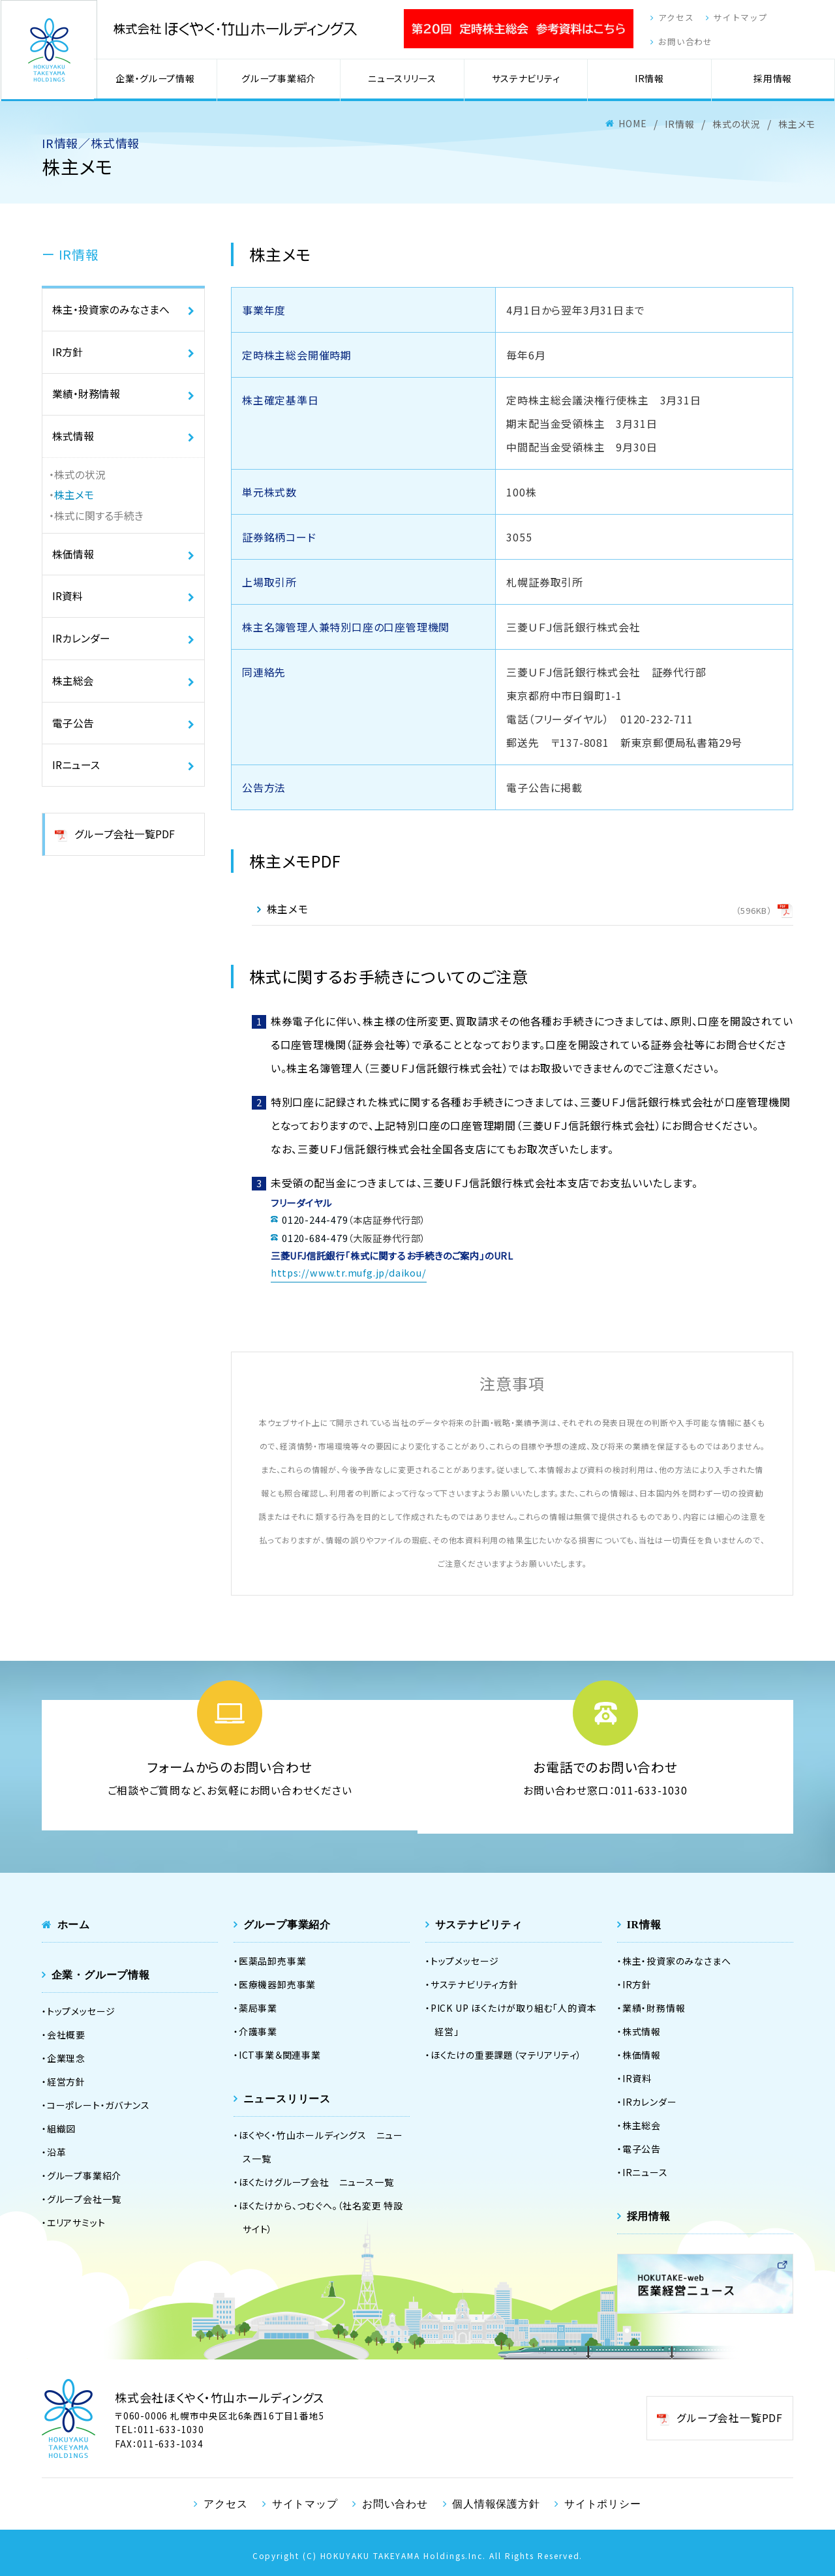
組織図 (61, 2127)
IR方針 (67, 355)
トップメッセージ (81, 2009)
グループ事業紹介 (287, 83)
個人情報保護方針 (494, 2501)
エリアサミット (76, 2221)
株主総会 (73, 694)
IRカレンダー (81, 650)
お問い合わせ (674, 45)
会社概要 (66, 2033)
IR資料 (67, 606)
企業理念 (66, 2056)
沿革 (57, 2150)
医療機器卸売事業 (277, 1983)
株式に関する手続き (99, 524)
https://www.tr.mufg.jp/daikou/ (349, 1273)
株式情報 (73, 443)
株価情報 (73, 563)
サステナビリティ (530, 83)
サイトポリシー (599, 2501)
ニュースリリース (408, 83)
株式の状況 (80, 482)
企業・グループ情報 (165, 83)
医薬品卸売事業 (273, 1959)
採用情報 (774, 83)
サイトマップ (733, 20)
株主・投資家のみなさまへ (111, 312)
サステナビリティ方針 (475, 1983)
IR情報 (651, 83)
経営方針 (66, 2080)
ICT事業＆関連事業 (280, 2053)
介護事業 (258, 2030)
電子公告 (73, 738)
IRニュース (76, 781)
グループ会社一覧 (84, 2197)
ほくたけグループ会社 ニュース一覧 (316, 2180)
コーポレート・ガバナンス (98, 2103)
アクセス (663, 20)
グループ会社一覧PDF (124, 852)
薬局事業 (258, 2006)
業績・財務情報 (86, 399)
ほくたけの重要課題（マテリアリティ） (506, 2053)
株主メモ (74, 503)
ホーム (73, 1923)
